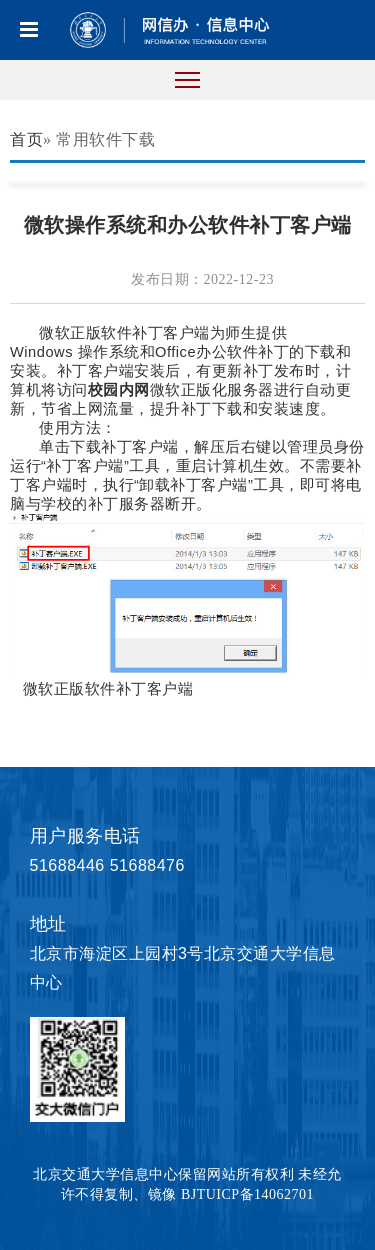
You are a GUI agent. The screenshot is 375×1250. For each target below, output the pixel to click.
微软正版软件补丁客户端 (108, 689)
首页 (26, 139)
